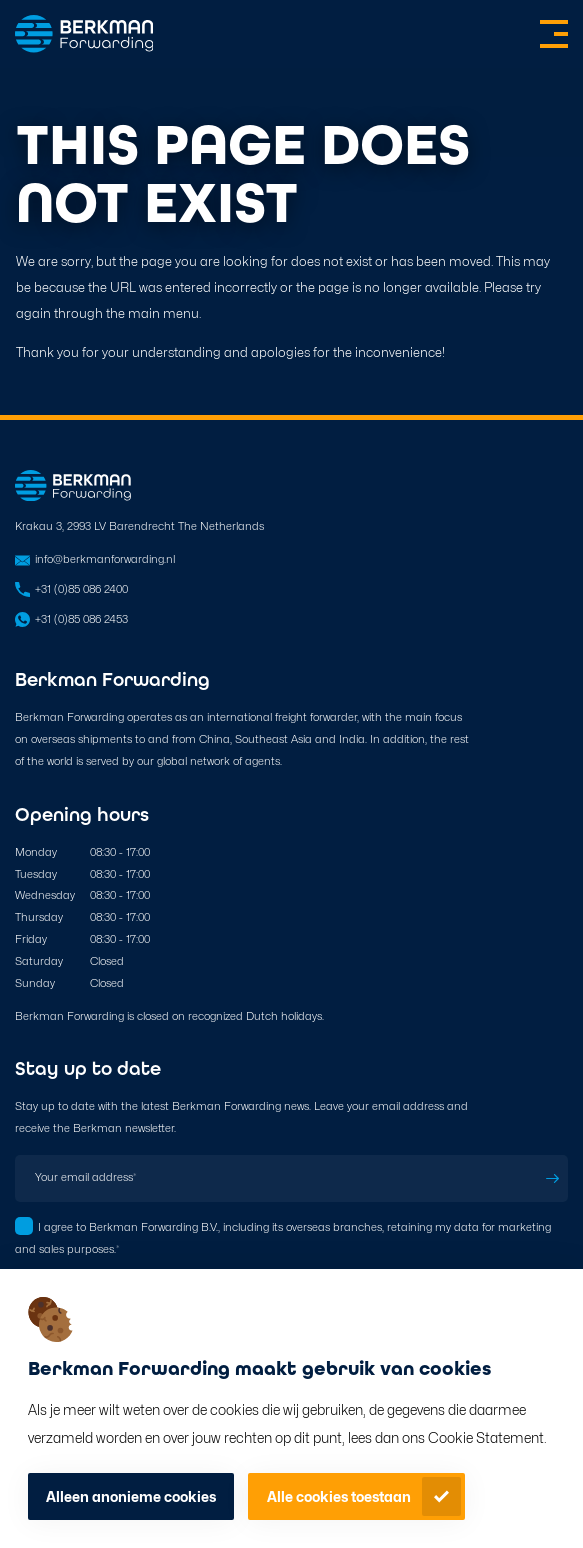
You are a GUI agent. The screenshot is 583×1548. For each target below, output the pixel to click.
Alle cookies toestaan (339, 1496)
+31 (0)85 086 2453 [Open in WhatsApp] (81, 619)
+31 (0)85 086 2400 (81, 589)
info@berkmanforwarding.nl (105, 559)
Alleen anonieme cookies (131, 1496)
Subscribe (553, 1179)
